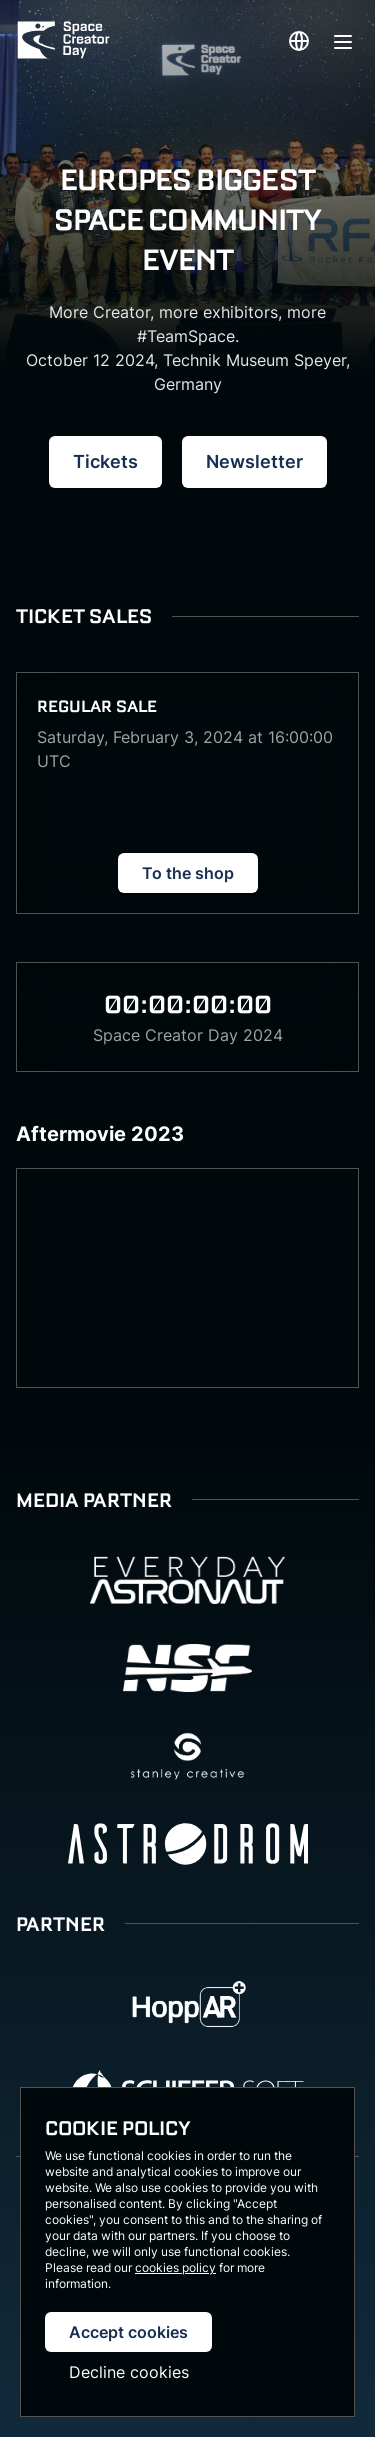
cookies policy (175, 2267)
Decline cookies (129, 2372)
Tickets (105, 461)
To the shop (188, 873)
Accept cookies (128, 2332)
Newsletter (254, 461)
